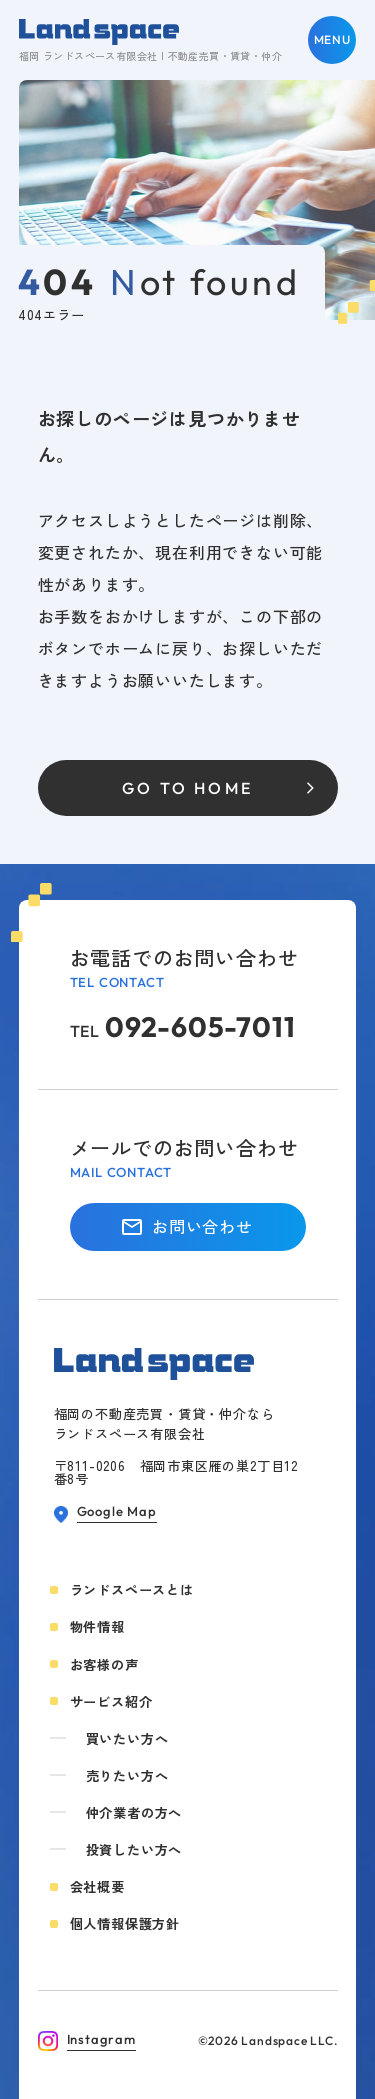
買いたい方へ (127, 1738)
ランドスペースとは (132, 1589)
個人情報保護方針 (125, 1923)
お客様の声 (104, 1664)
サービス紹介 (111, 1701)
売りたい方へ (127, 1775)
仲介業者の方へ (134, 1812)
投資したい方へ (134, 1849)
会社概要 (97, 1886)
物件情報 (97, 1626)
